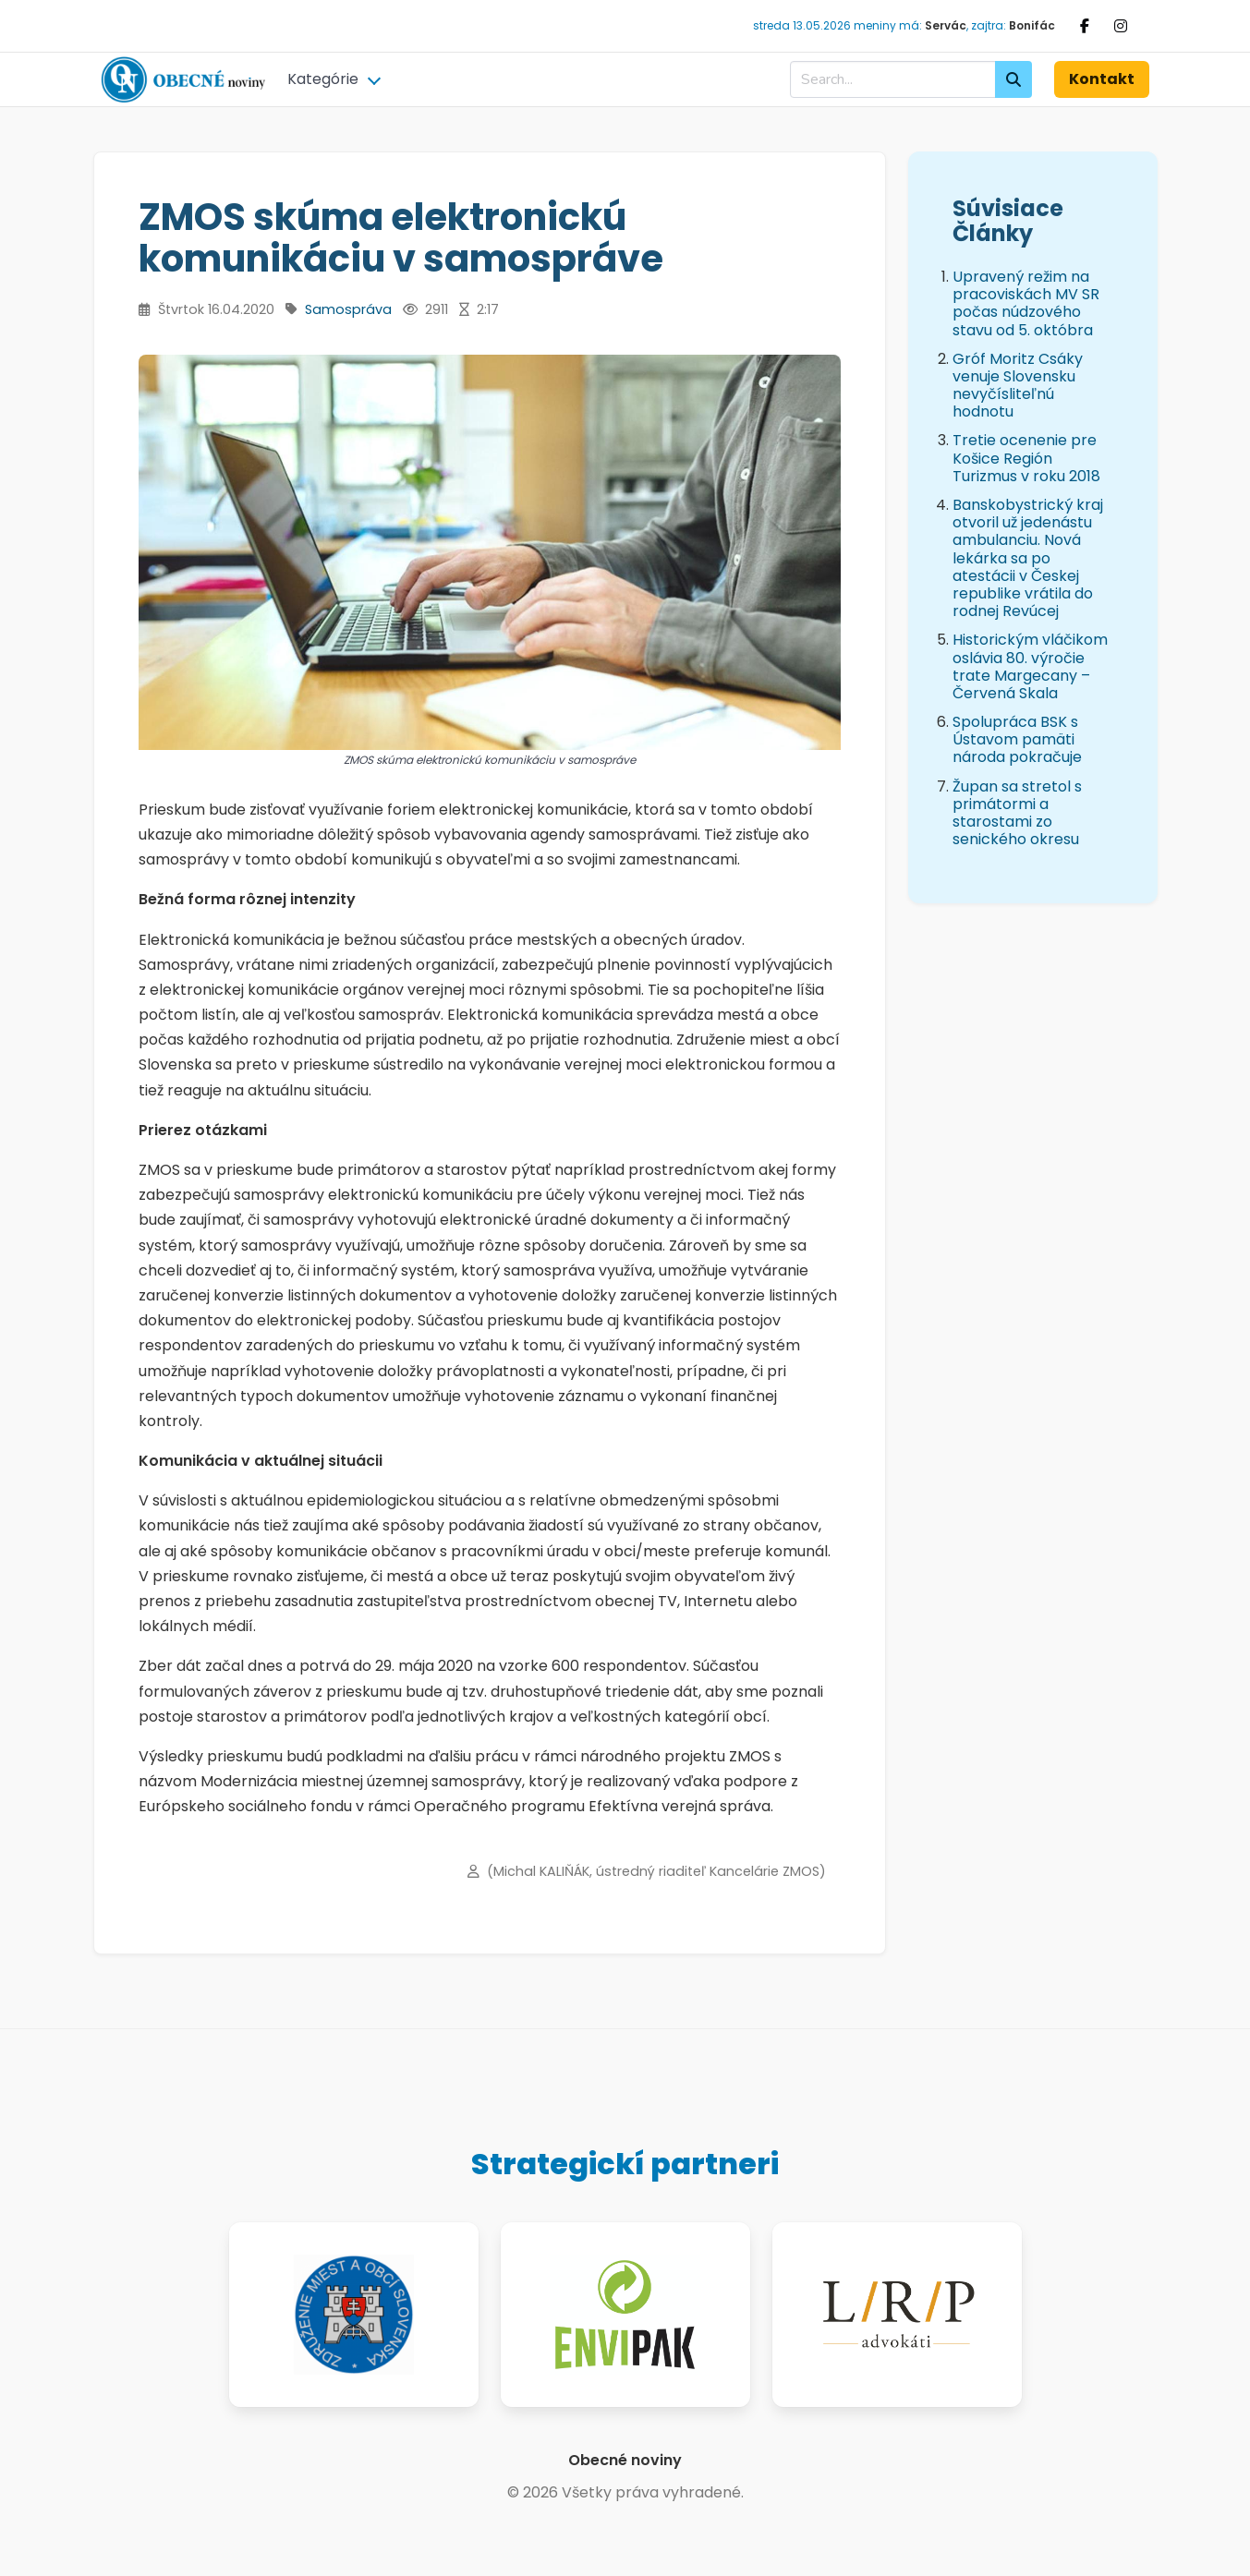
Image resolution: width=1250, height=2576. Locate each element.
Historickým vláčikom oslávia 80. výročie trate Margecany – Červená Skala (1030, 666)
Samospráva (348, 309)
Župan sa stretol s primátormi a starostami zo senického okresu (1017, 813)
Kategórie (322, 79)
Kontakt (1102, 79)
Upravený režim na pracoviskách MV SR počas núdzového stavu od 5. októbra (1026, 303)
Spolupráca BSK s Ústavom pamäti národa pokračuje (1017, 739)
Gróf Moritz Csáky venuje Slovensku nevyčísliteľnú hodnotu (1018, 385)
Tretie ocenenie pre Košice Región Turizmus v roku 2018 (1026, 457)
